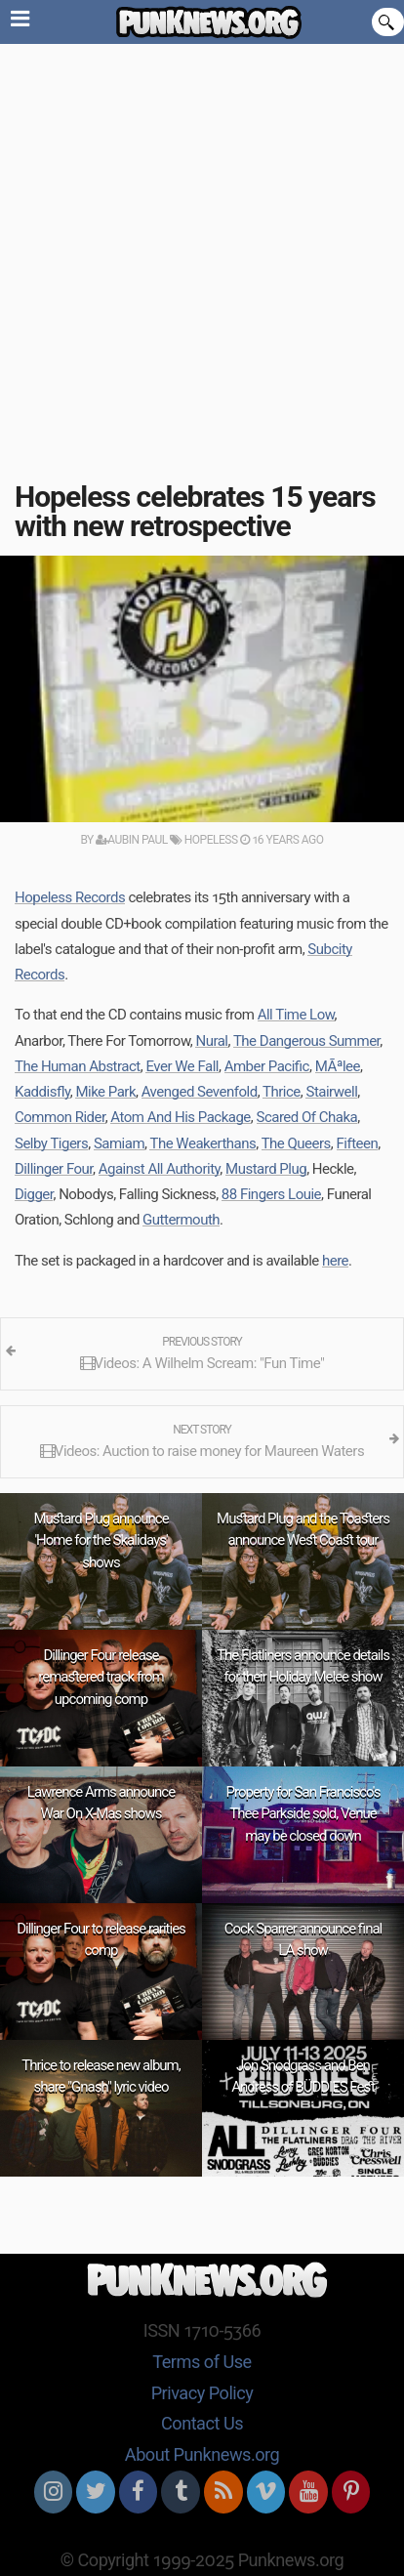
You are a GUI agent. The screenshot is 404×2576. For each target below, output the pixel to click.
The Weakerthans (202, 1143)
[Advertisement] (202, 256)
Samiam (119, 1143)
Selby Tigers (51, 1143)
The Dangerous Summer (306, 1041)
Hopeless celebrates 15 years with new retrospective (195, 511)
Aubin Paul (132, 840)
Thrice (282, 1092)
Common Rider (60, 1117)
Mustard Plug (265, 1169)
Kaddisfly (42, 1092)
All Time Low (296, 1014)
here (335, 1260)
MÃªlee (337, 1066)
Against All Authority (160, 1169)
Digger (34, 1194)
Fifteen (358, 1143)
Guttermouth (181, 1219)
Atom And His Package (180, 1117)
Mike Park (105, 1092)
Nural (211, 1041)
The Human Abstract (78, 1066)
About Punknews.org (202, 2454)
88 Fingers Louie (271, 1194)
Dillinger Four (54, 1169)
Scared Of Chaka (307, 1117)
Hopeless (203, 840)
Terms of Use (201, 2361)
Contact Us (202, 2423)
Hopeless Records (70, 897)
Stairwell (331, 1092)
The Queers (296, 1143)
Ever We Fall (182, 1066)
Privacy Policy (202, 2393)
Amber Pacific (266, 1066)
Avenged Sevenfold (199, 1092)
